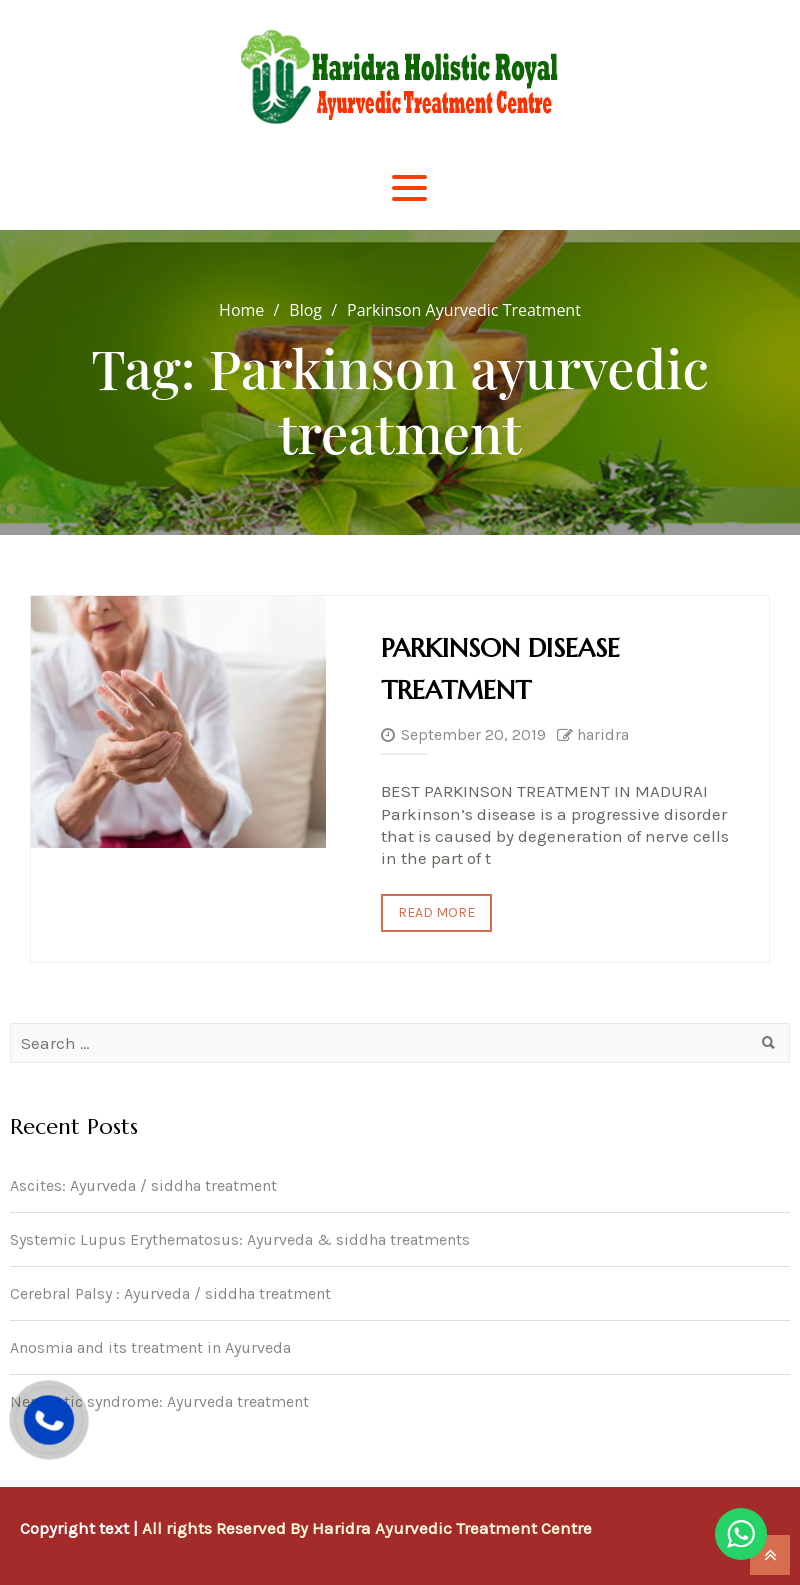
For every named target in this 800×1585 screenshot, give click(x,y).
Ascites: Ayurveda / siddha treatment (143, 1185)
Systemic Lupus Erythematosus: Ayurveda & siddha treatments (240, 1239)
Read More (436, 912)
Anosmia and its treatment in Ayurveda (150, 1347)
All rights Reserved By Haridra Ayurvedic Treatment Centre (367, 1528)
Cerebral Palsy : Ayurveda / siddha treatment (170, 1293)
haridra (603, 734)
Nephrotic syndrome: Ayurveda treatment (159, 1401)
